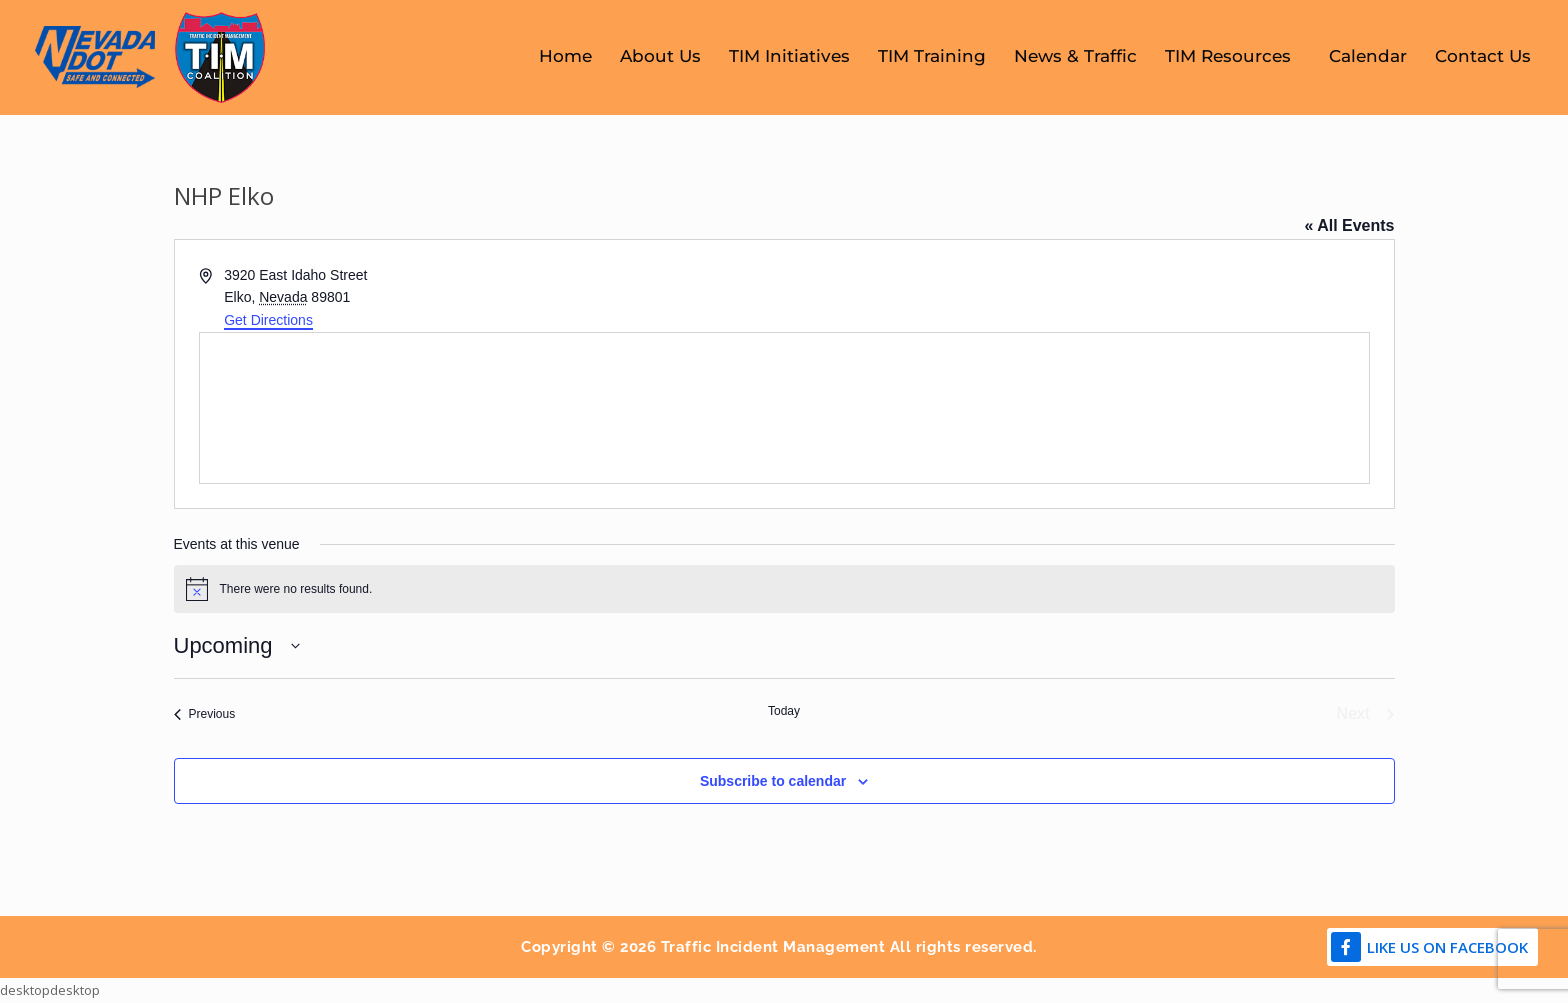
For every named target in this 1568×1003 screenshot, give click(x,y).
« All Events (1349, 225)
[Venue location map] (784, 408)
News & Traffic (1075, 56)
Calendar (1368, 56)
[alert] (784, 589)
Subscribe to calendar (773, 781)
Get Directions (268, 320)
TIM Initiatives (789, 56)
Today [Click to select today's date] (784, 711)
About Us (660, 56)
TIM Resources (1233, 56)
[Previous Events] (205, 714)
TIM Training (932, 56)
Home (565, 56)
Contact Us (1483, 56)
